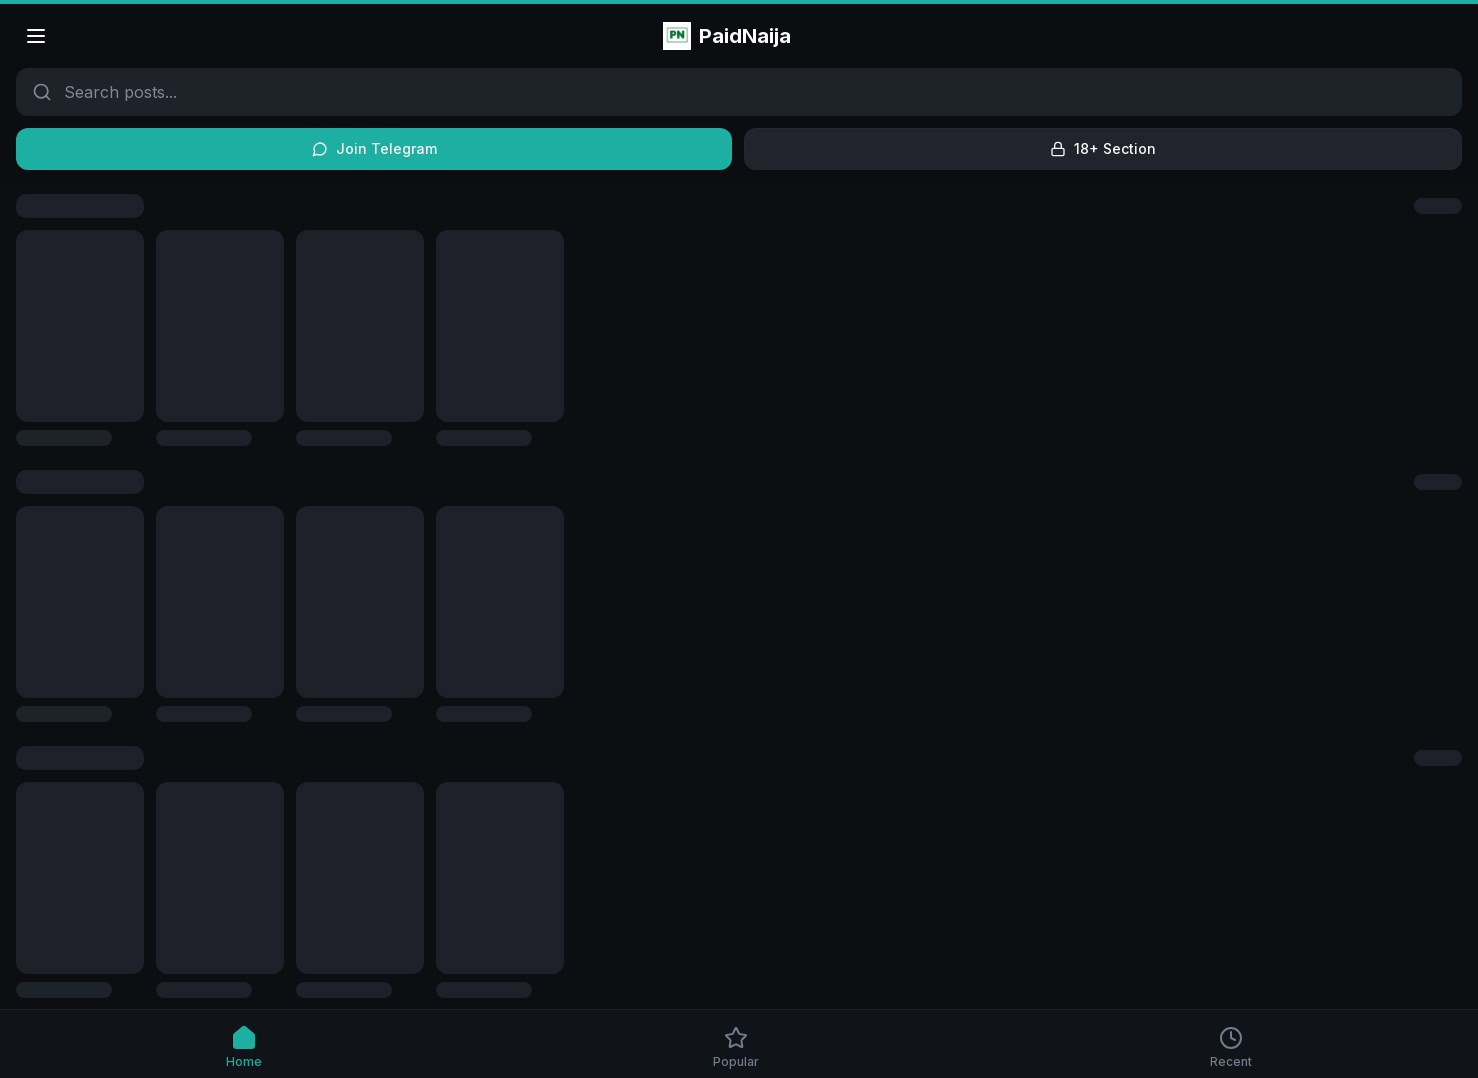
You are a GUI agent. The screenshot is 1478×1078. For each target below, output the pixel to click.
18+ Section (1103, 148)
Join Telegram (374, 148)
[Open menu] (36, 36)
